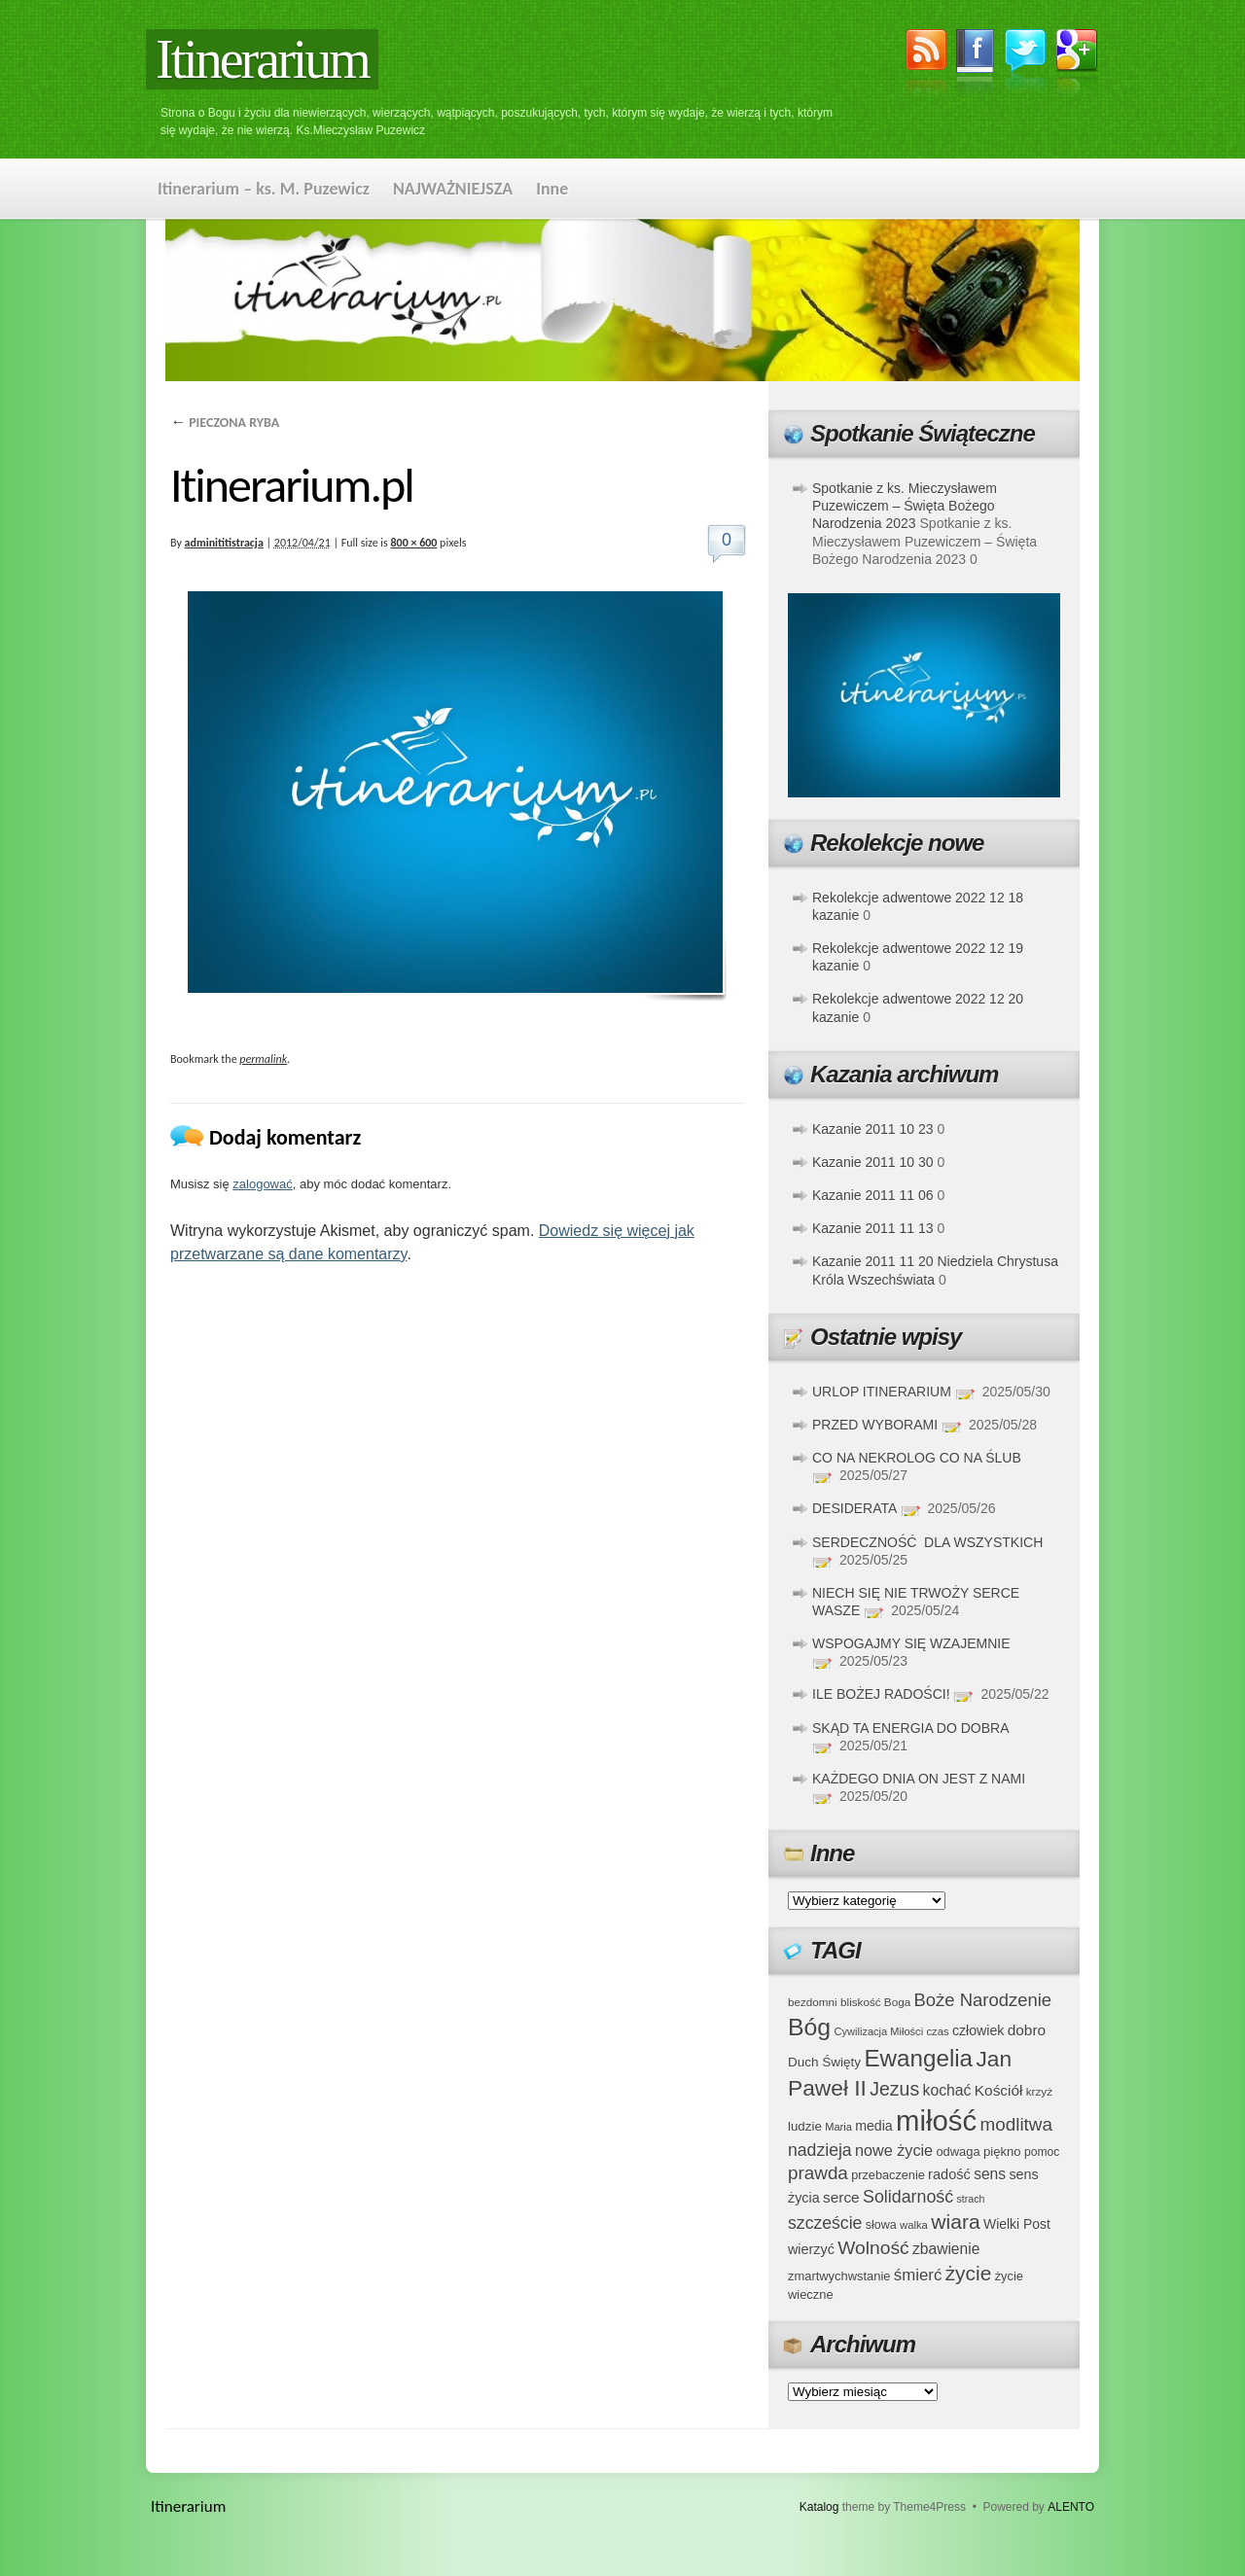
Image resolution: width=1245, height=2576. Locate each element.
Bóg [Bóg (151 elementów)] (809, 2027)
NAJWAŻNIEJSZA (453, 188)
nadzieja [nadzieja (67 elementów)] (820, 2150)
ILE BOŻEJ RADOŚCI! (881, 1694)
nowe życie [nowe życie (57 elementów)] (894, 2150)
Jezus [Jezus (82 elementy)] (894, 2089)
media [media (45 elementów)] (874, 2126)
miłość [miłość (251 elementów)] (936, 2120)
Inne (552, 188)
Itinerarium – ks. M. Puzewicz (264, 188)
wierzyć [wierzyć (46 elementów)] (811, 2249)
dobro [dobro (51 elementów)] (1027, 2030)
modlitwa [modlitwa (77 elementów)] (1016, 2124)
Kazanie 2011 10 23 (873, 1129)
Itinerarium (262, 59)
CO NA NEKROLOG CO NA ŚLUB (916, 1457)
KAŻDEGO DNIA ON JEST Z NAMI (918, 1778)
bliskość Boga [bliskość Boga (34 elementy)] (875, 2001)
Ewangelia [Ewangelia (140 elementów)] (918, 2058)
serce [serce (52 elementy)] (841, 2197)
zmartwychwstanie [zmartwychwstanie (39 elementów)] (839, 2276)
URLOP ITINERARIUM (881, 1391)
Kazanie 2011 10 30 (873, 1162)
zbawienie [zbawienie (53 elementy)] (945, 2249)
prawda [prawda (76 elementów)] (818, 2173)
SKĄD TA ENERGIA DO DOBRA (910, 1728)
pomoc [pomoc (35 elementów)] (1041, 2152)
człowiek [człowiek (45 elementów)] (978, 2030)
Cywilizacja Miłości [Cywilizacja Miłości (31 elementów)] (879, 2031)
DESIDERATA (854, 1508)
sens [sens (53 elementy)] (990, 2174)
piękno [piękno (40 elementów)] (1002, 2151)
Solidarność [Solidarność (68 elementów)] (908, 2196)
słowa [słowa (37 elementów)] (881, 2225)
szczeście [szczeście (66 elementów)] (825, 2223)
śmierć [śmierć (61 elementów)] (918, 2275)
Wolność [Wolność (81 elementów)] (873, 2248)
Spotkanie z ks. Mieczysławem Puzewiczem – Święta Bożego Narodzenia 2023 (904, 505)
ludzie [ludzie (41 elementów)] (805, 2126)
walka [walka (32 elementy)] (914, 2225)
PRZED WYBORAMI (875, 1424)
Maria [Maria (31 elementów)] (838, 2127)
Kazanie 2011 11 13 (873, 1228)
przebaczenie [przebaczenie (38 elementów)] (888, 2175)
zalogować (262, 1184)
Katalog (819, 2507)
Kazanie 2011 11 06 (873, 1195)
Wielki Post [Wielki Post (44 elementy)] (1016, 2224)
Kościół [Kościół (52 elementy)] (999, 2090)
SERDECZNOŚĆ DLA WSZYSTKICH (927, 1542)
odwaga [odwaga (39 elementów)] (957, 2151)
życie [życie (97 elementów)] (968, 2273)
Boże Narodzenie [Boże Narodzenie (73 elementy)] (983, 2000)
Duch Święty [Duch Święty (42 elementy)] (824, 2062)
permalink (263, 1059)
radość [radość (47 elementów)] (949, 2174)
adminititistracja (224, 542)
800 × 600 (414, 542)
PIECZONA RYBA (224, 422)
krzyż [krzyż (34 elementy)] (1039, 2091)
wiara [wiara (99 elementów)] (955, 2221)
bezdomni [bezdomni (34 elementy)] (812, 2001)
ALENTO (1071, 2507)
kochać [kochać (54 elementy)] (946, 2090)
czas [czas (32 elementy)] (937, 2031)
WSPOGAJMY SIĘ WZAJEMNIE (911, 1643)
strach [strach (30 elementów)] (970, 2199)
